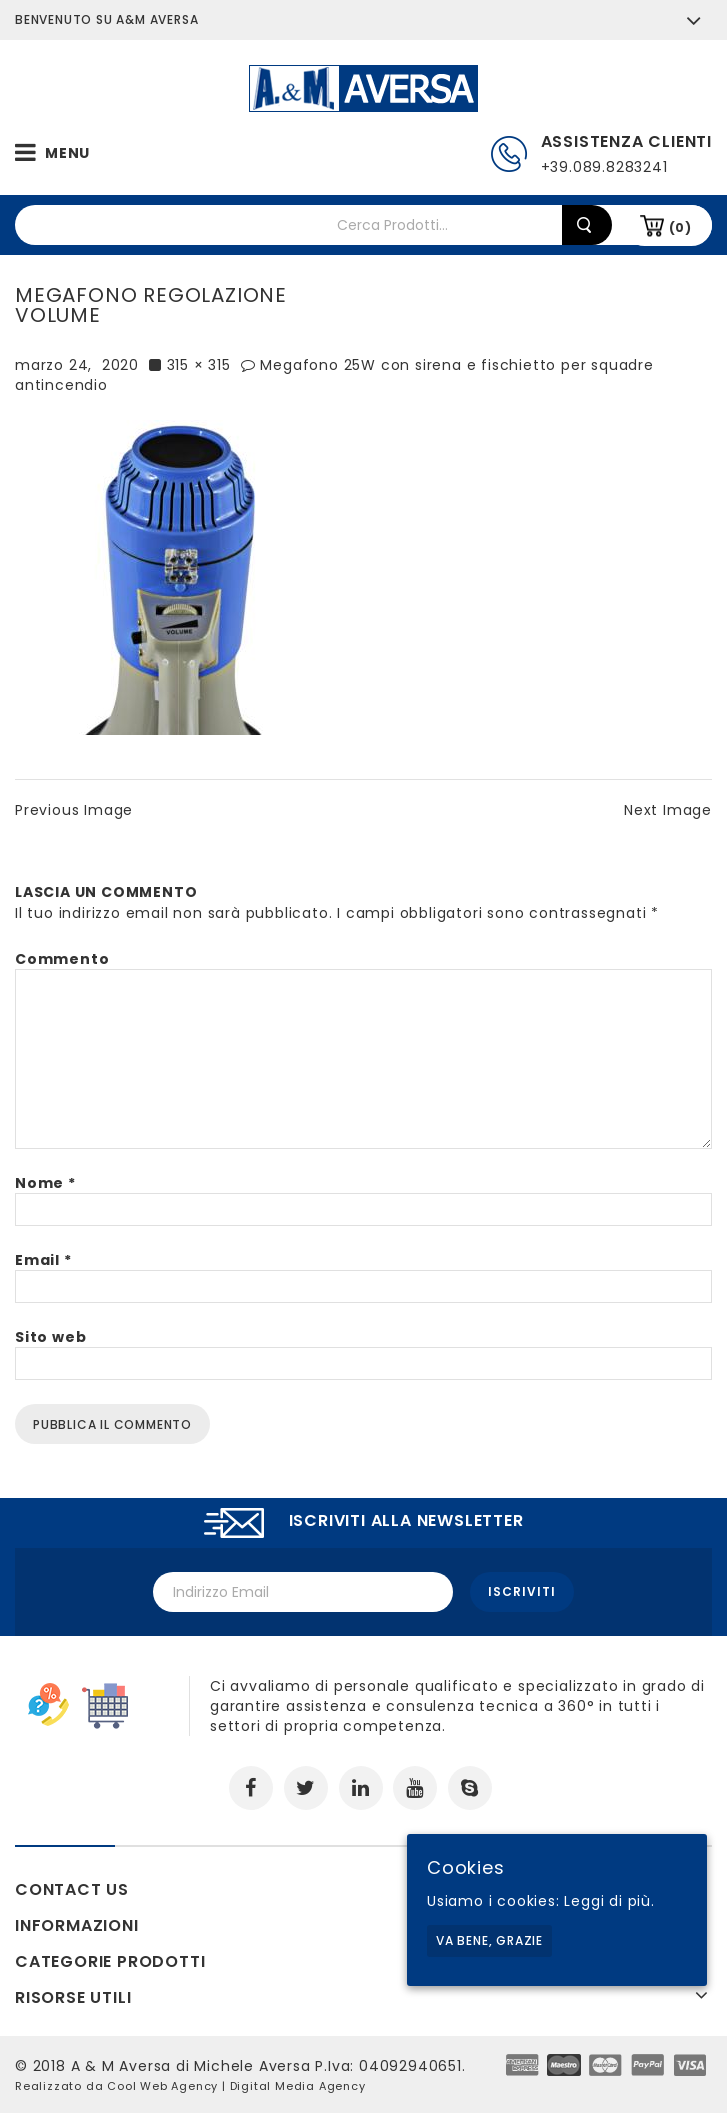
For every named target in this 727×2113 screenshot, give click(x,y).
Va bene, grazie (489, 1940)
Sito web (50, 1337)
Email (43, 1260)
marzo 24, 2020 (77, 365)
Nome (45, 1183)
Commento (62, 959)
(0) (680, 227)
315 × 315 (199, 365)
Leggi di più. (609, 1901)
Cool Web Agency (162, 2086)
